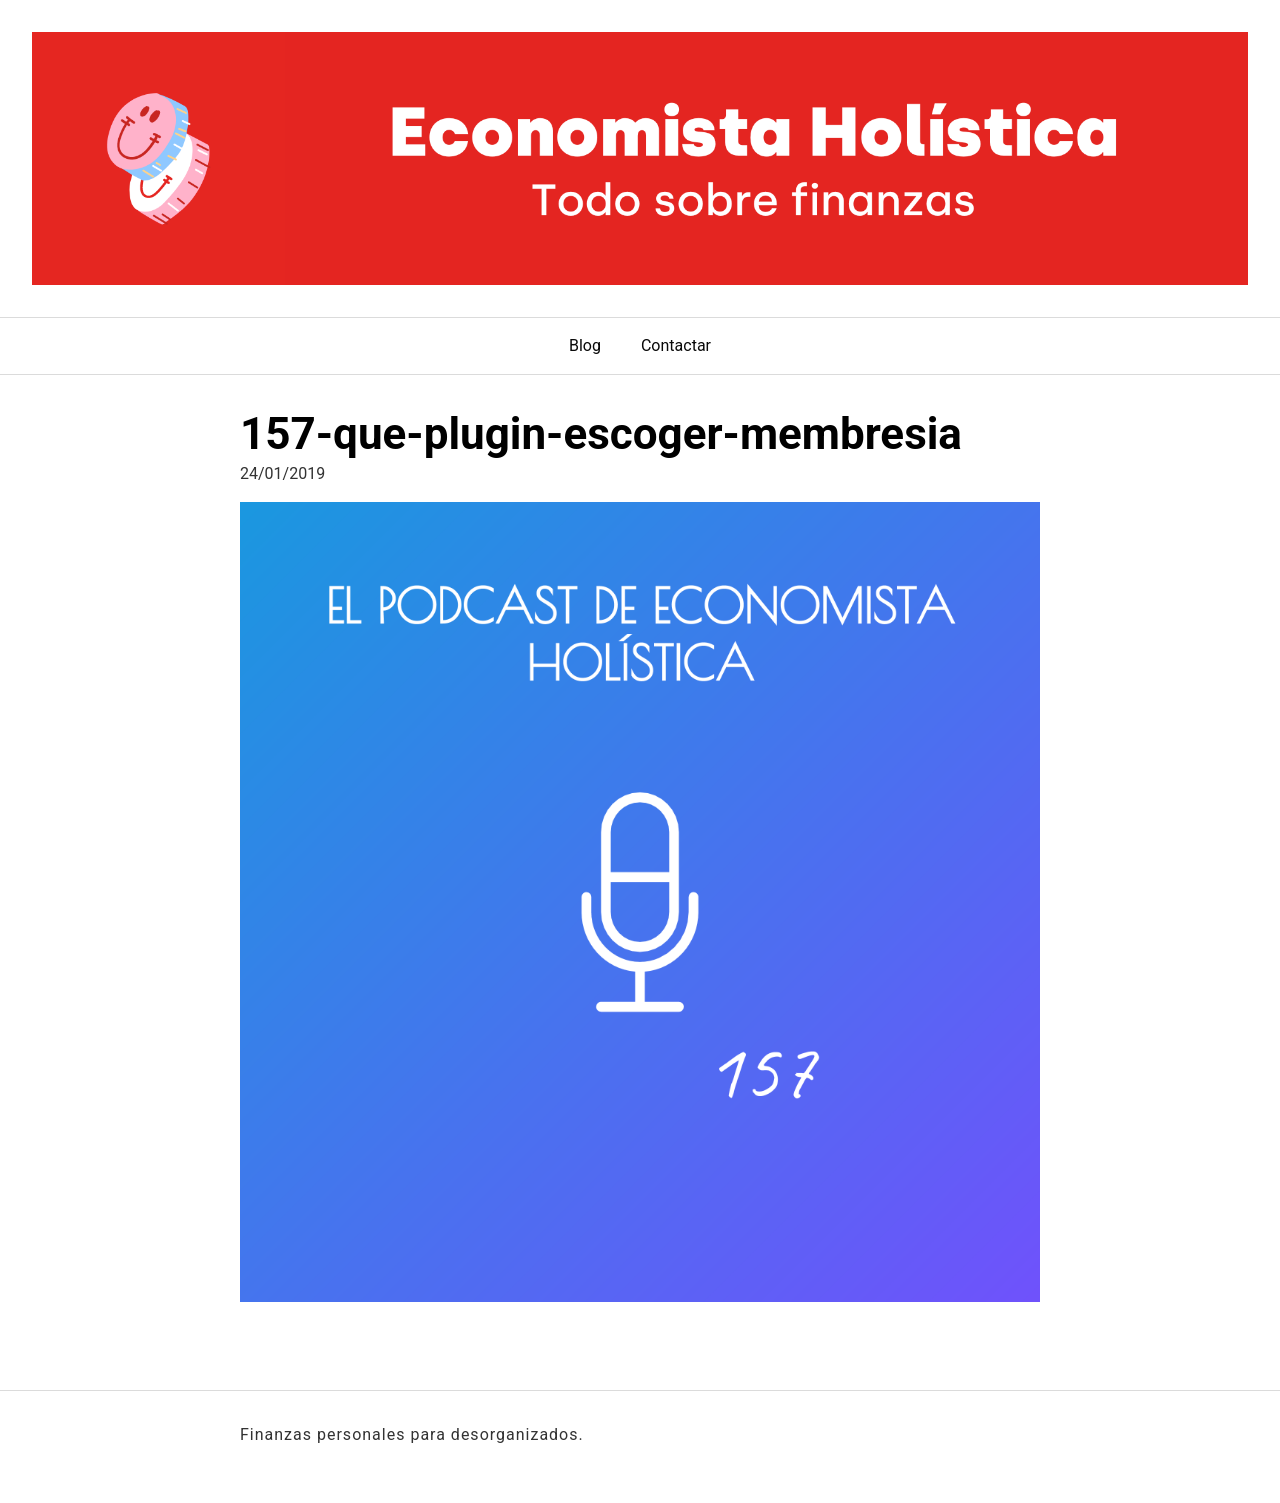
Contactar (676, 345)
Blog (585, 345)
